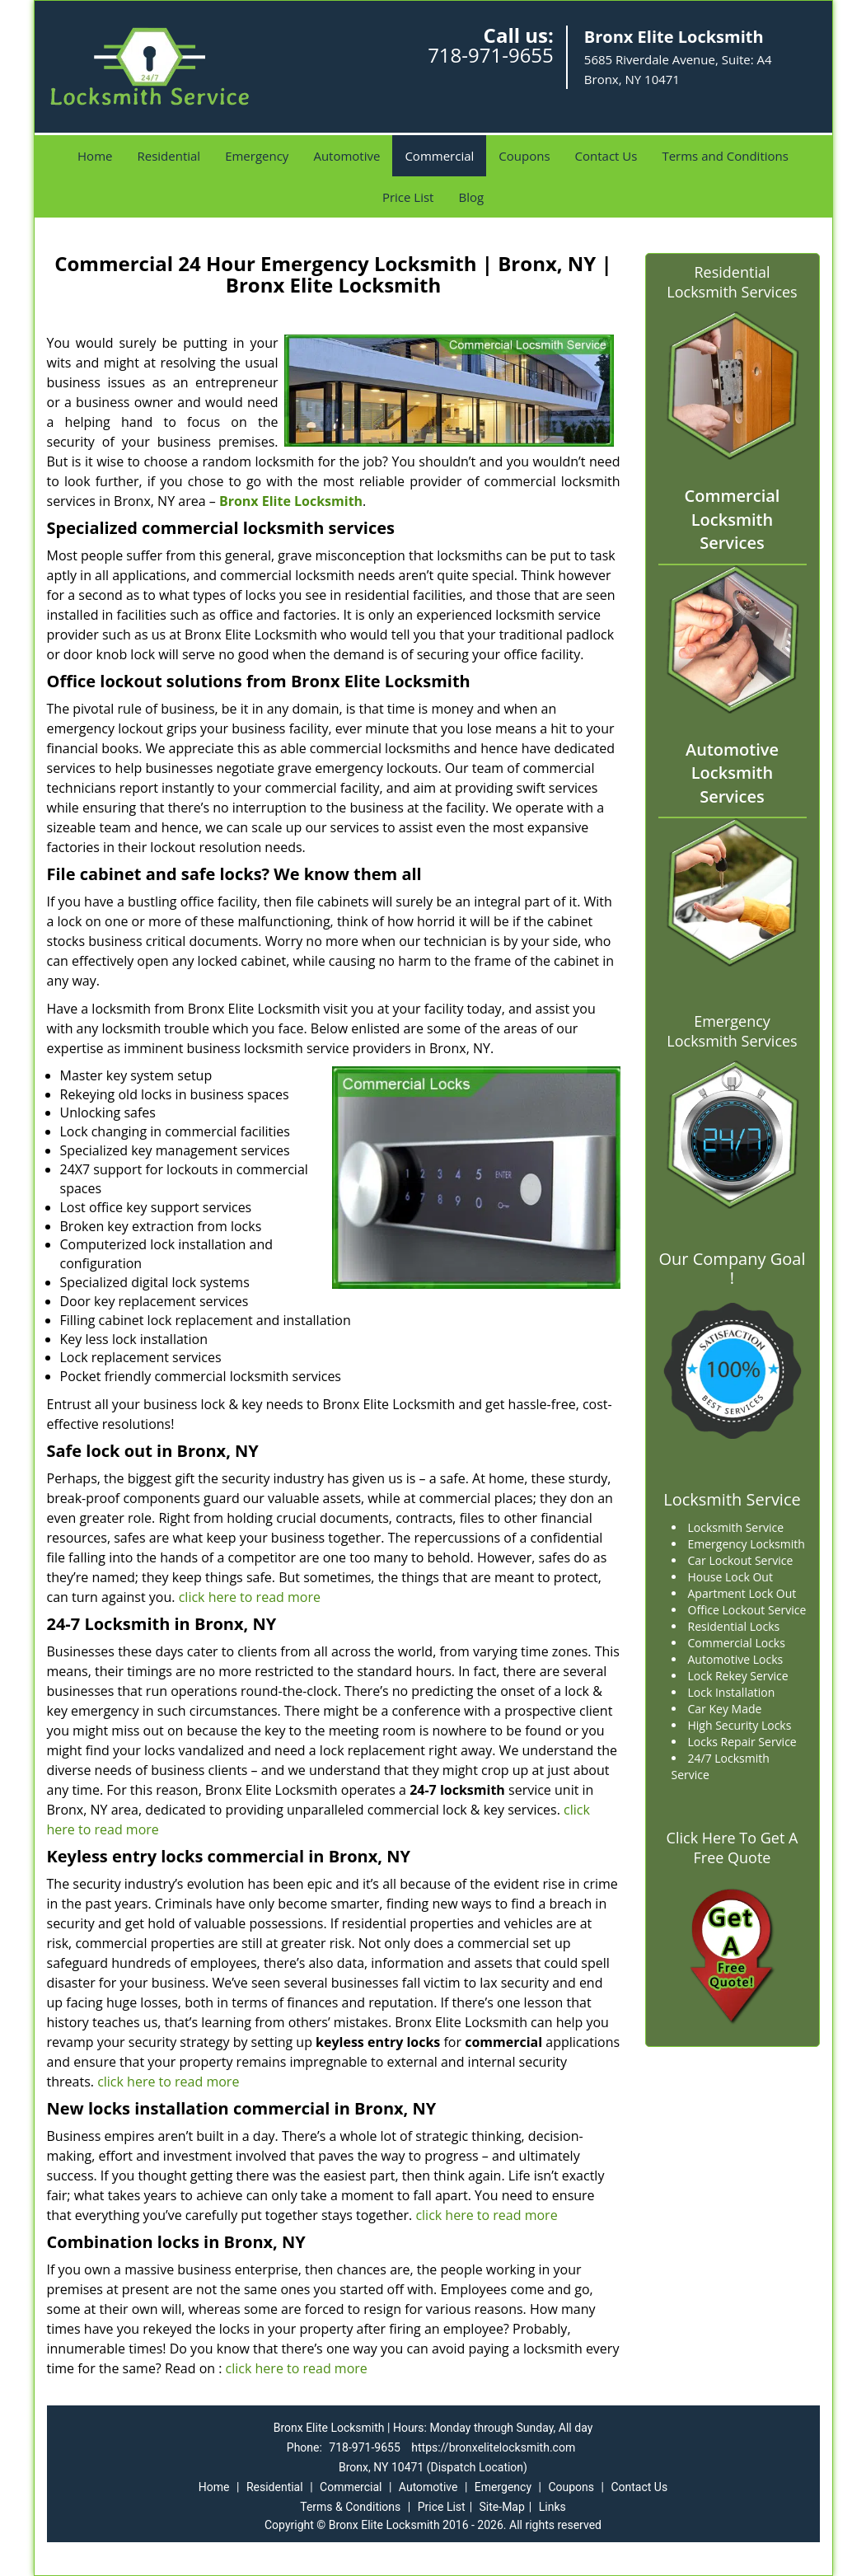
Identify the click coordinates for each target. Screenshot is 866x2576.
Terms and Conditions (725, 156)
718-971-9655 (491, 54)
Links (552, 2506)
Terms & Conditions (350, 2506)
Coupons (524, 156)
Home (94, 156)
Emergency (256, 156)
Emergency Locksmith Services (732, 1031)
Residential (168, 156)
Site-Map (502, 2506)
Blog (471, 197)
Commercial (439, 156)
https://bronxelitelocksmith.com (493, 2447)
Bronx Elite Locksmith (291, 501)
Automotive (346, 156)
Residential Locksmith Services (732, 282)
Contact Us (606, 156)
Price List (408, 197)
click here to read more (250, 1597)
